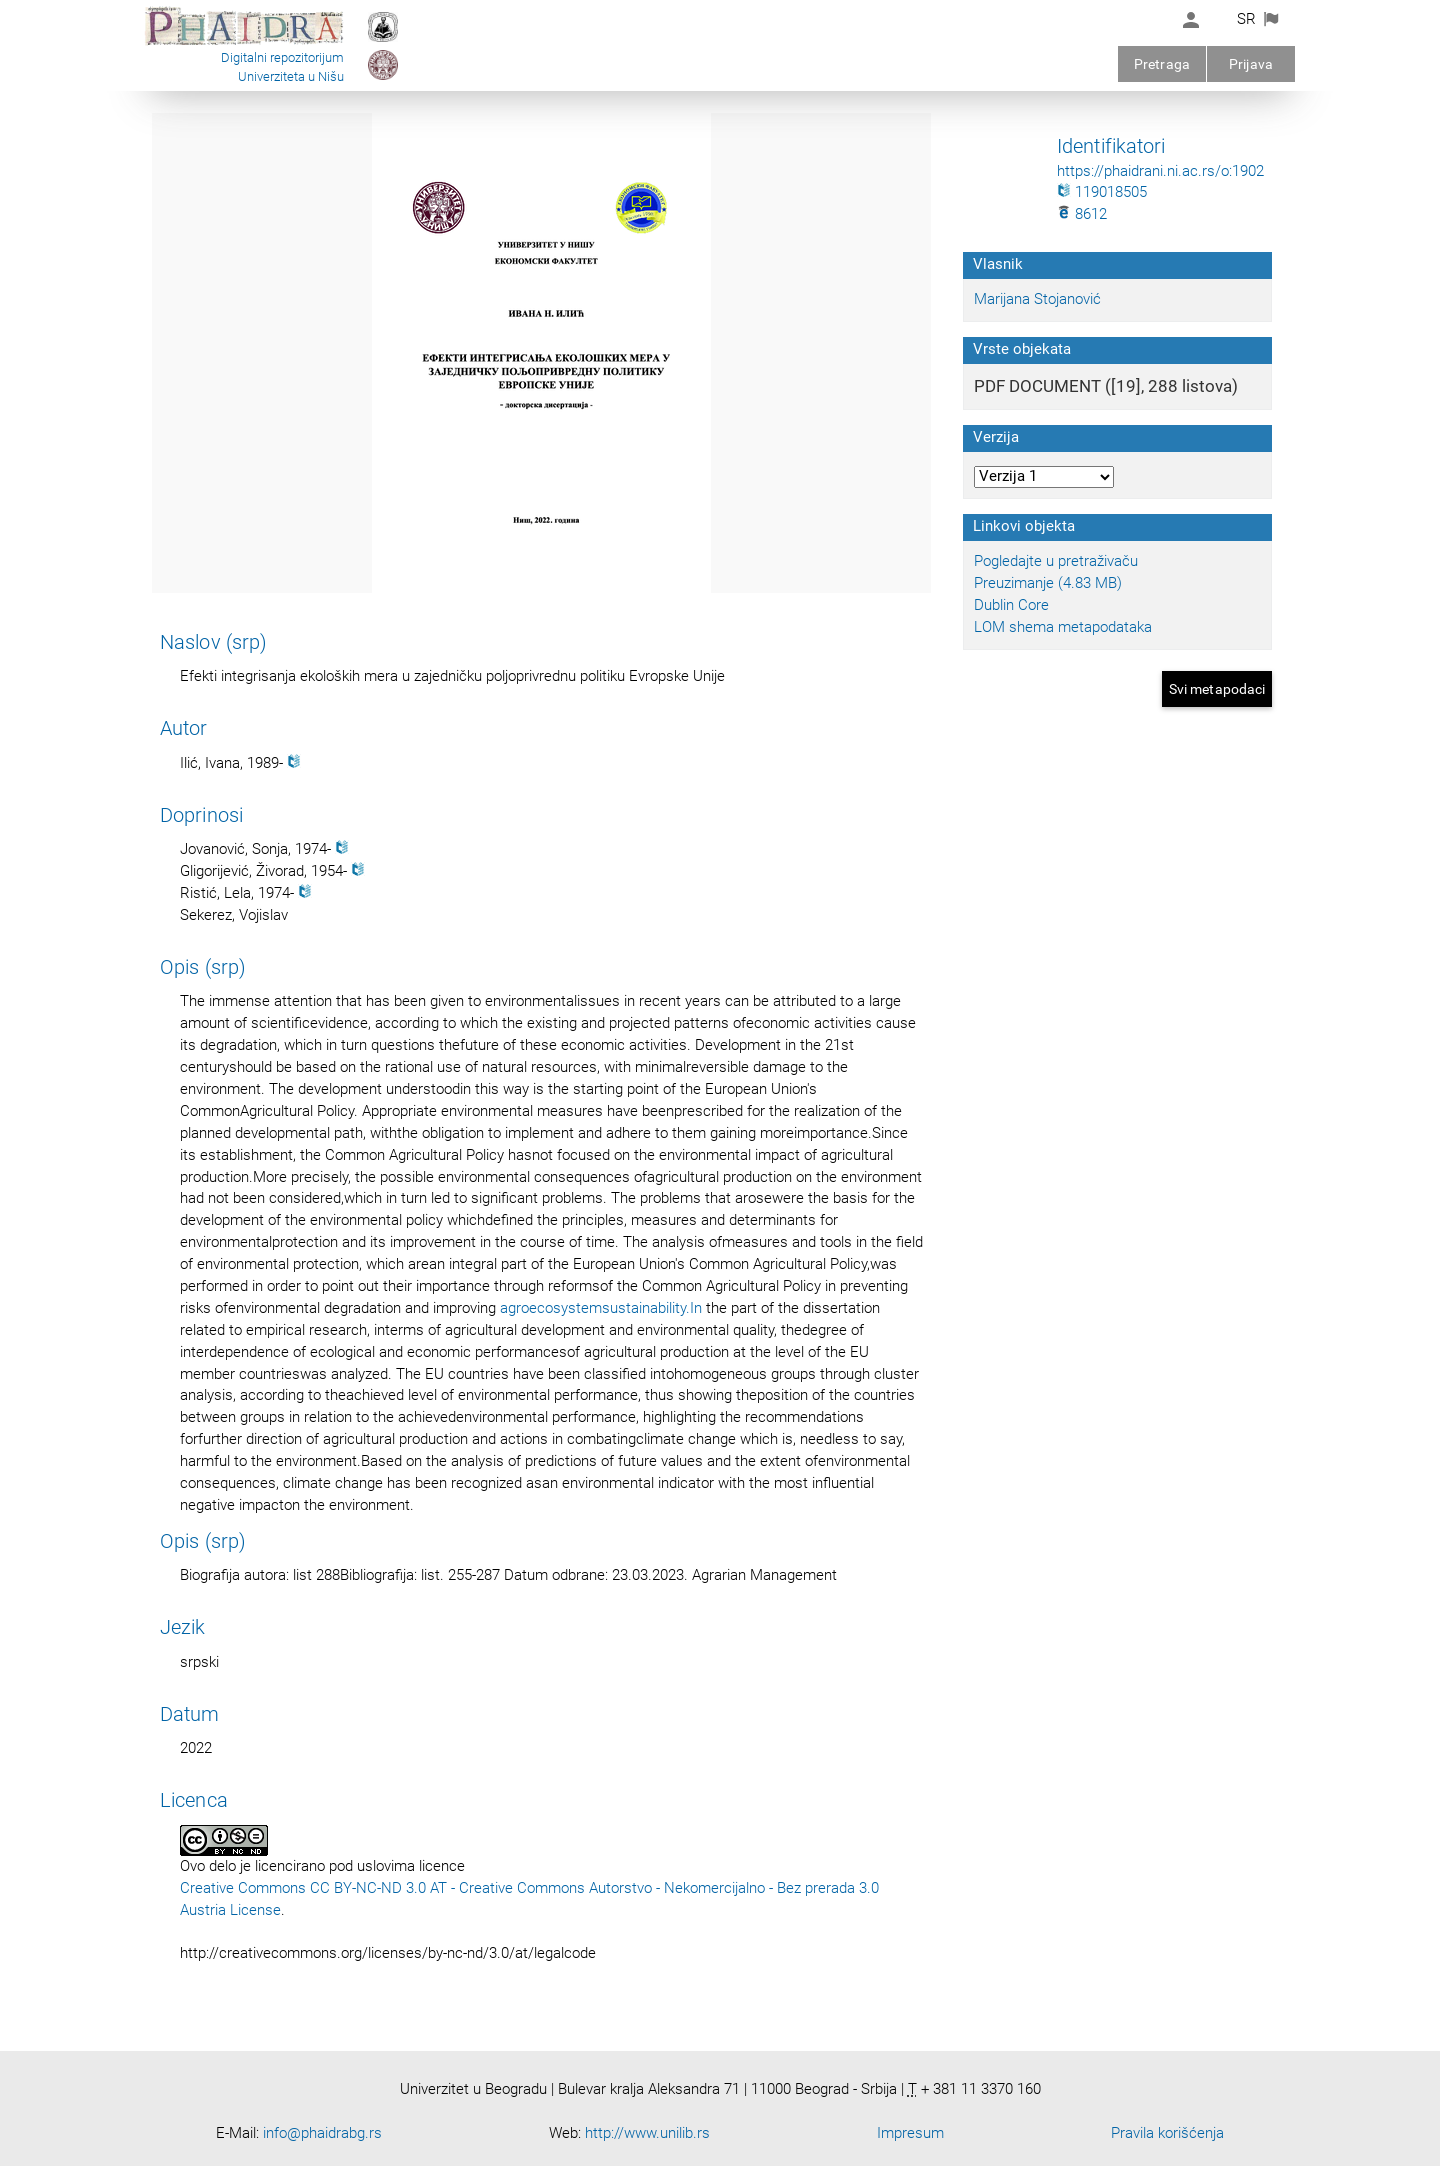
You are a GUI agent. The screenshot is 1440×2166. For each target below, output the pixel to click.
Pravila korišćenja (1167, 2133)
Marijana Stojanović (1037, 299)
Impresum (910, 2133)
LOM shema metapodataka (1063, 627)
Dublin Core (1011, 605)
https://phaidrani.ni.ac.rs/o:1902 (1160, 171)
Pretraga (1162, 64)
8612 (1082, 214)
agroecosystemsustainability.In (601, 1308)
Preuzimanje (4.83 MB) (1048, 583)
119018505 (1102, 192)
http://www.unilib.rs (647, 2133)
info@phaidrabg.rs (322, 2133)
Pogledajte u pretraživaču (1056, 561)
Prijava (1251, 64)
